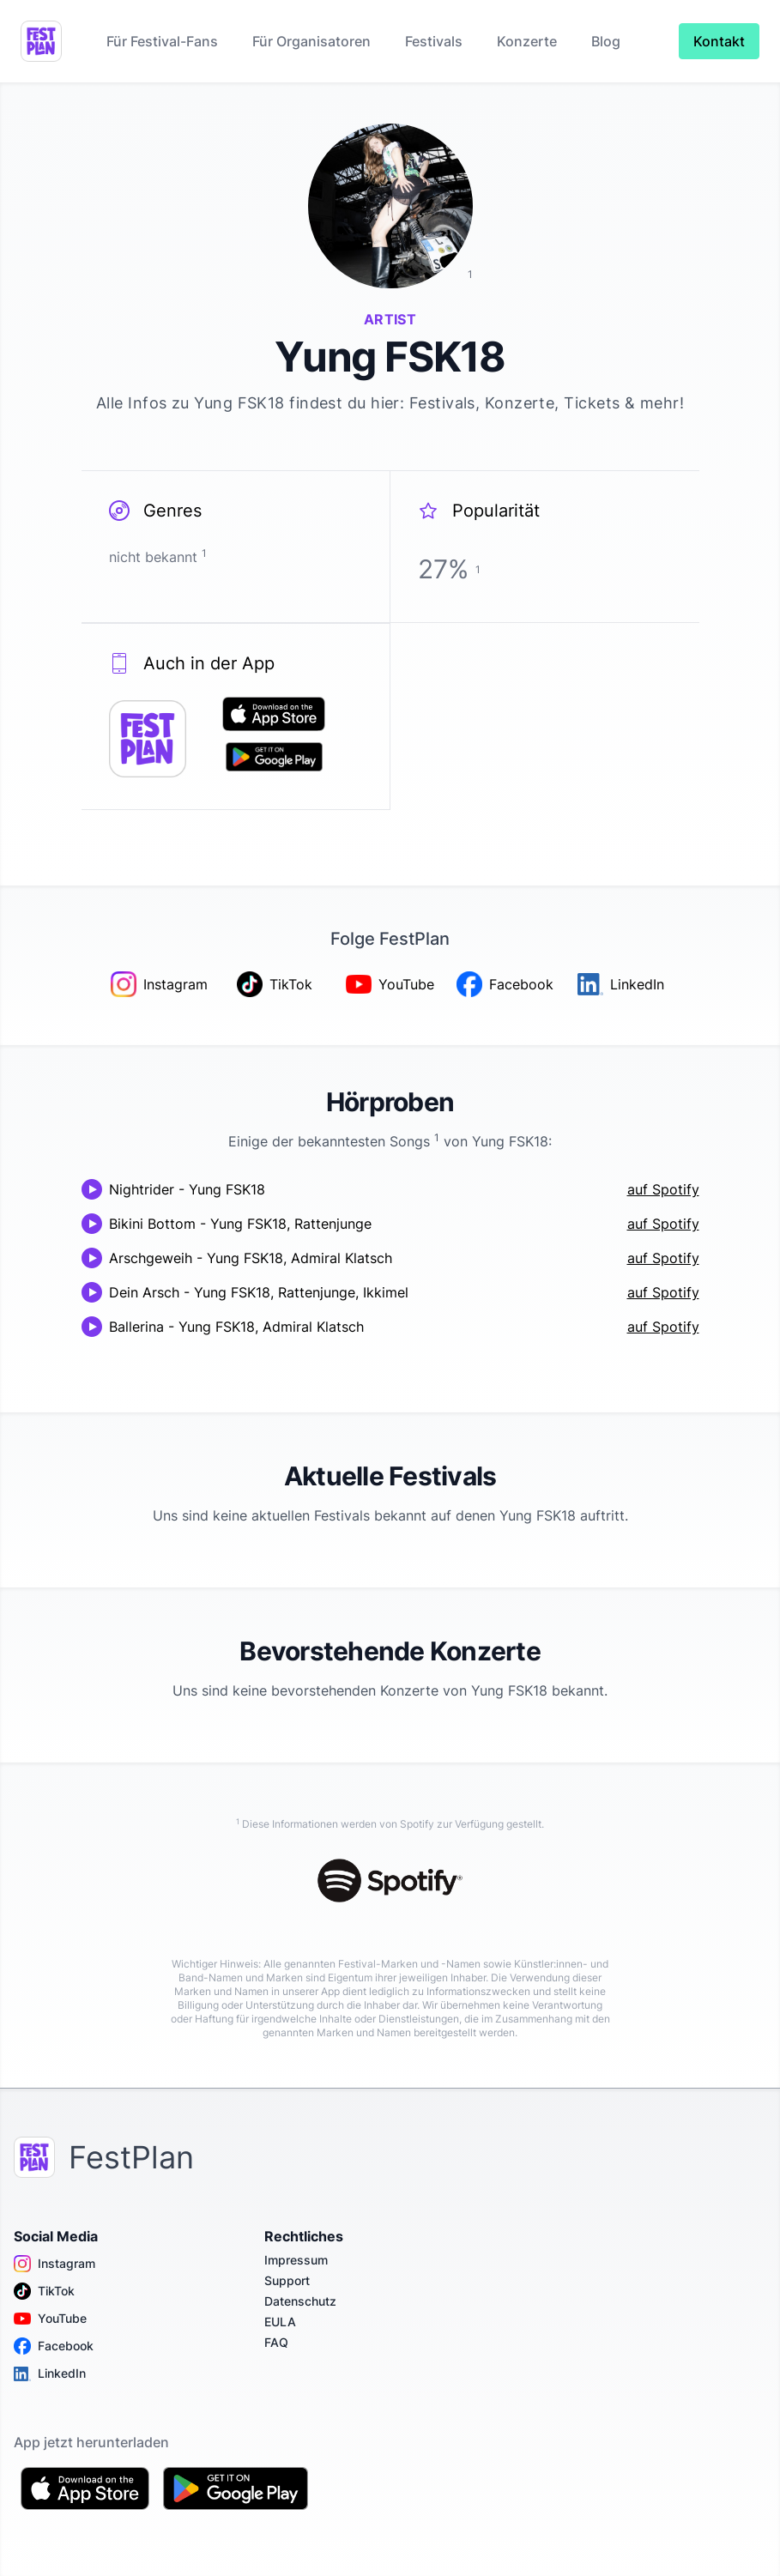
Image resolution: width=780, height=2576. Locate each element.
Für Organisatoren (311, 41)
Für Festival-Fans (162, 41)
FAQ (276, 2342)
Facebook (54, 2346)
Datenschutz (300, 2301)
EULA (280, 2321)
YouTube (50, 2318)
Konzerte (527, 41)
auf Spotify (663, 1189)
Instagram (54, 2263)
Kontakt (719, 41)
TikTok (44, 2291)
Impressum (296, 2259)
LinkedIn (50, 2373)
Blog (605, 41)
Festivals (434, 41)
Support (287, 2280)
